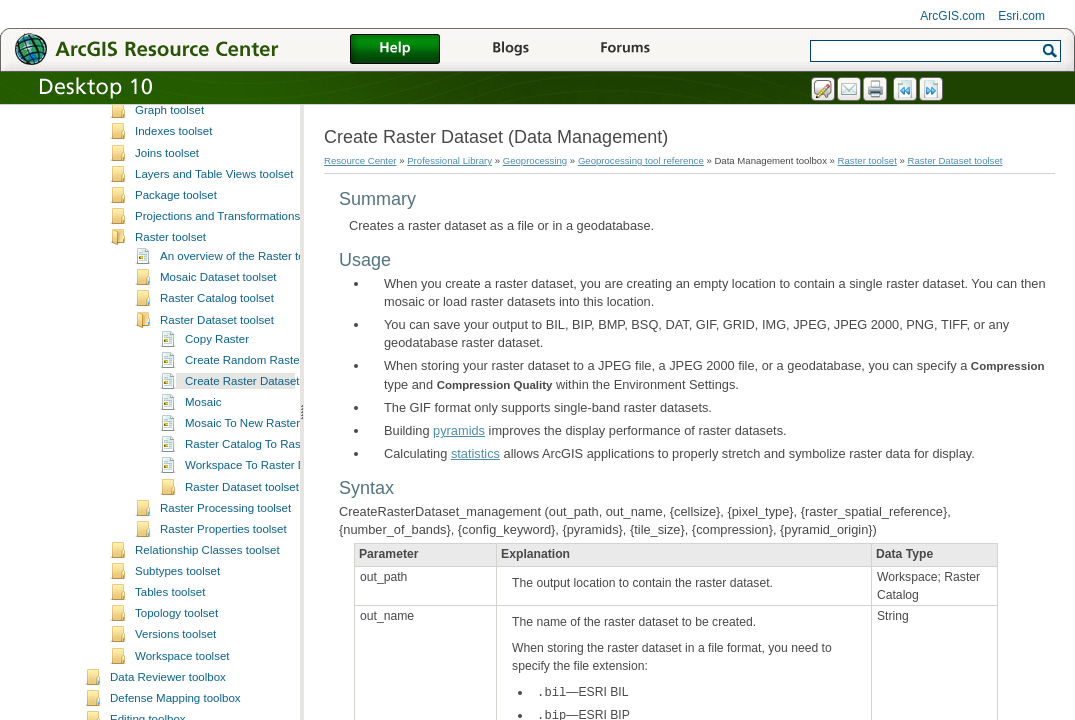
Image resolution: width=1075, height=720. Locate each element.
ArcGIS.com (952, 16)
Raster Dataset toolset (217, 434)
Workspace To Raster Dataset (261, 579)
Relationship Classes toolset (207, 664)
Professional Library (449, 160)
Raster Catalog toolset (217, 412)
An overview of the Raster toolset (244, 370)
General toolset (174, 182)
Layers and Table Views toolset (214, 288)
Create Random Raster (244, 474)
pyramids (459, 430)
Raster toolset (170, 351)
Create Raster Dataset (242, 495)
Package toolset (176, 309)
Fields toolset (169, 140)
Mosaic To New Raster (242, 537)
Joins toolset (167, 267)
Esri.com (1021, 16)
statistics (475, 453)
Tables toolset (170, 706)
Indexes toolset (173, 245)
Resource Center (360, 160)
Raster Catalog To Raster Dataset (271, 558)
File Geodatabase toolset (199, 161)
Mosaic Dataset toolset (218, 391)
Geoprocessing (535, 160)
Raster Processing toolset (225, 622)
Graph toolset (169, 224)
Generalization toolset (190, 203)
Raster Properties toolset (223, 643)
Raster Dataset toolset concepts (266, 601)
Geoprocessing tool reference (641, 160)
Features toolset (176, 119)
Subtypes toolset (177, 685)
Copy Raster (217, 453)
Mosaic (203, 516)
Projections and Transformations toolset (236, 330)
